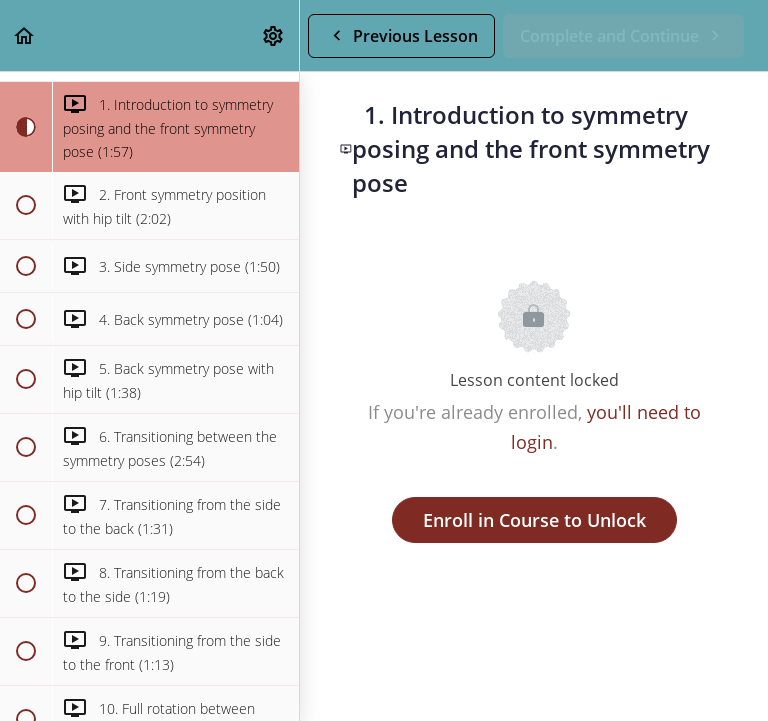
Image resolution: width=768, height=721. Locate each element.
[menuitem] (274, 35)
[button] (25, 35)
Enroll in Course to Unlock (534, 520)
